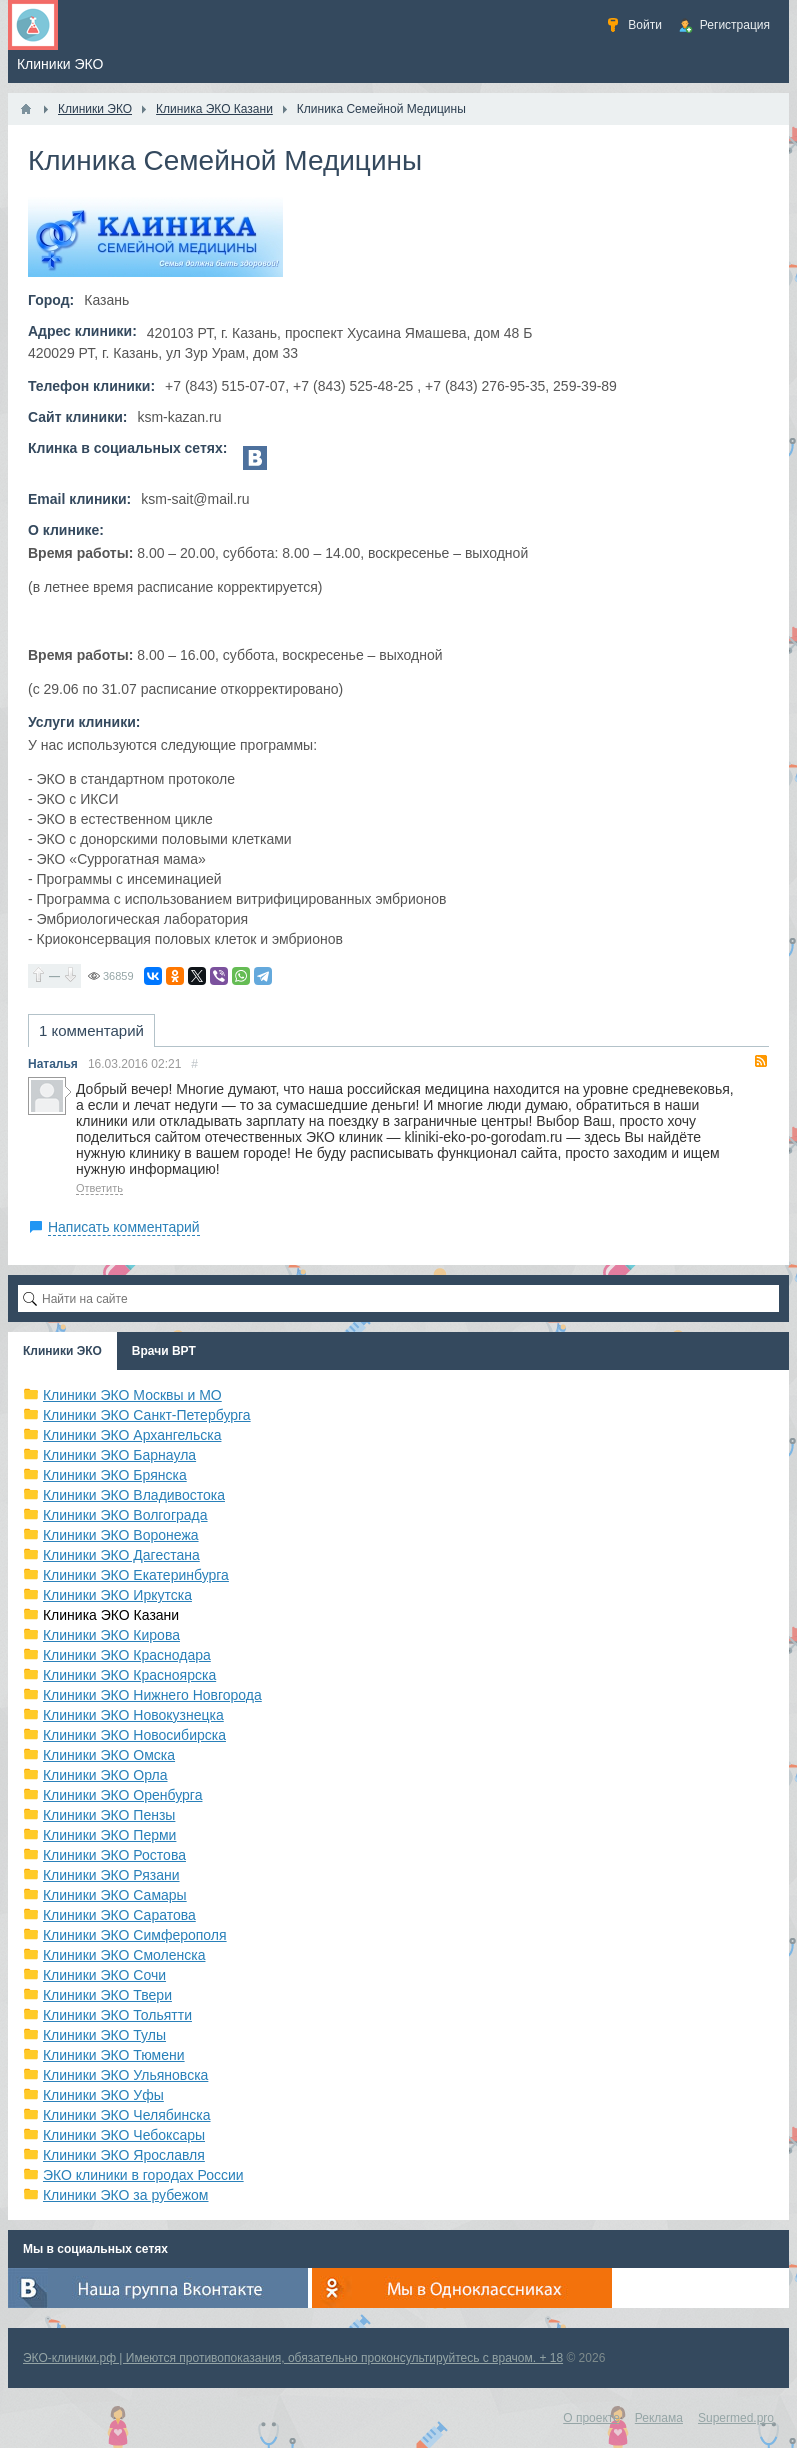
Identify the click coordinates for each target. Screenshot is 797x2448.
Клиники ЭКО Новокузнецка (133, 1715)
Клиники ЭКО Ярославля (124, 2155)
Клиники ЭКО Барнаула (119, 1455)
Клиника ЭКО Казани (111, 1615)
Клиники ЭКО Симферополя (135, 1935)
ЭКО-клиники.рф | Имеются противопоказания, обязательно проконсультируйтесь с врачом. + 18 (293, 2358)
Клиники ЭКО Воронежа (121, 1535)
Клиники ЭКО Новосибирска (134, 1735)
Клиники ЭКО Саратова (119, 1915)
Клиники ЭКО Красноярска (129, 1675)
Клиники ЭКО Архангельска (132, 1435)
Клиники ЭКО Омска (109, 1755)
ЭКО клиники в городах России (143, 2175)
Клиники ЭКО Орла (105, 1775)
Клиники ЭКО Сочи (104, 1975)
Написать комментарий (124, 1227)
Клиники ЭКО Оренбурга (123, 1795)
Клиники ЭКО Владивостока (134, 1495)
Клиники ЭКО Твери (107, 1995)
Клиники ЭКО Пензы (109, 1815)
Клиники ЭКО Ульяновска (125, 2075)
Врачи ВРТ (164, 1351)
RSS (761, 1061)
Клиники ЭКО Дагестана (121, 1555)
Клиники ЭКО (62, 1351)
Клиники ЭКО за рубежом (126, 2195)
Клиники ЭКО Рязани (111, 1875)
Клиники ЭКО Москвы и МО (132, 1395)
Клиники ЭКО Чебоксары (124, 2135)
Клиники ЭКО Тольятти (117, 2015)
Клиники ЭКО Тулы (104, 2035)
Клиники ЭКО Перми (109, 1835)
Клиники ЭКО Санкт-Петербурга (147, 1415)
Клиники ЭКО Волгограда (125, 1515)
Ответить (99, 1188)
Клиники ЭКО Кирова (111, 1635)
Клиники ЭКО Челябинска (127, 2115)
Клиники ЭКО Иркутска (117, 1595)
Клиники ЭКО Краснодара (127, 1655)
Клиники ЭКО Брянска (115, 1475)
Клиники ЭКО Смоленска (124, 1955)
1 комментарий (91, 1030)
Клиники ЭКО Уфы (103, 2095)
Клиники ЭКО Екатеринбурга (136, 1575)
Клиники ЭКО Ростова (114, 1855)
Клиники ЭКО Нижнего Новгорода (152, 1695)
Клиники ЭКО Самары (115, 1895)
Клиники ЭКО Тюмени (114, 2055)
